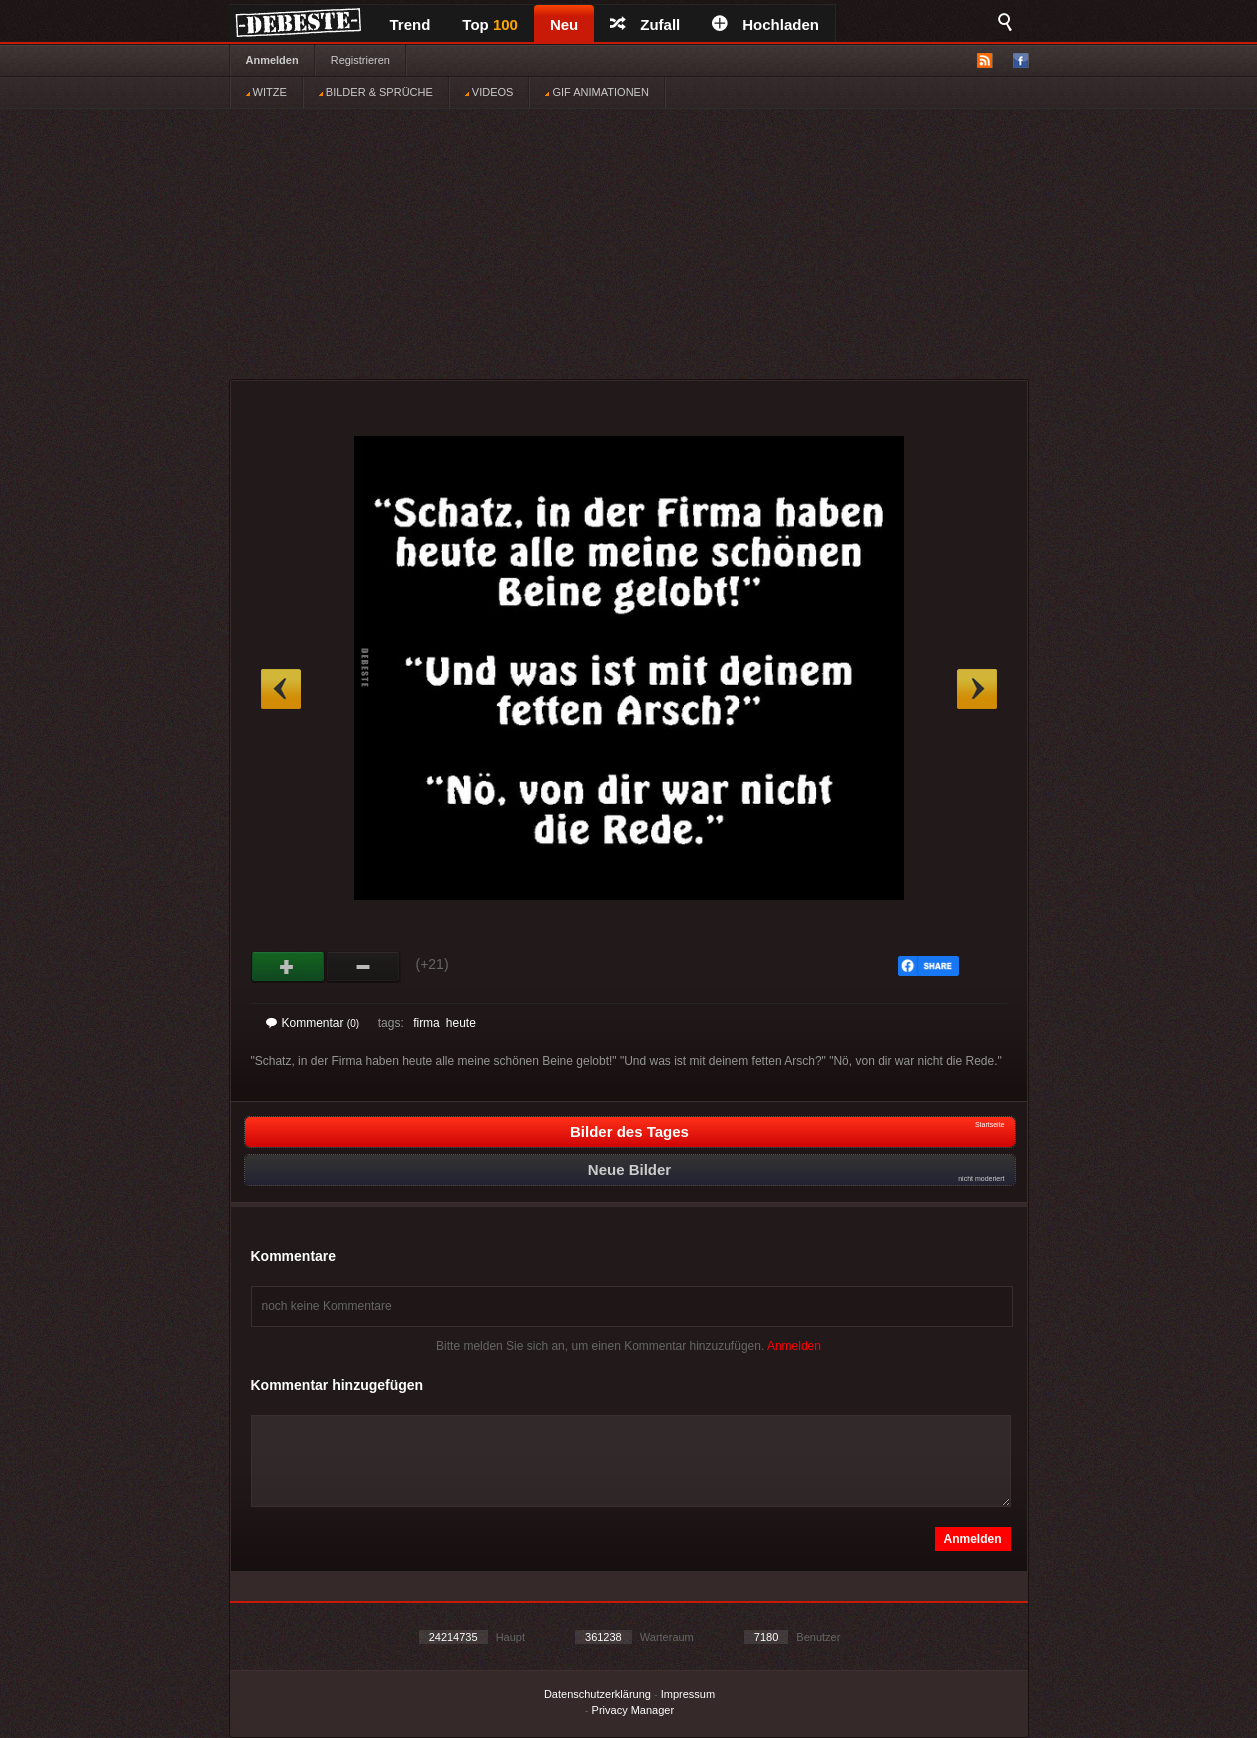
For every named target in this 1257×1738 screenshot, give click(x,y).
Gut (288, 967)
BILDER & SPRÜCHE (376, 92)
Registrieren (360, 60)
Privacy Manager (633, 1710)
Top (490, 24)
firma (426, 1023)
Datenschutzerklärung (597, 1694)
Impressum (688, 1694)
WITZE (266, 92)
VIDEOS (489, 92)
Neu (564, 24)
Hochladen (765, 24)
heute (461, 1023)
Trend (410, 24)
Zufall (645, 24)
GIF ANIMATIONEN (596, 92)
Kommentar (313, 1023)
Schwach (363, 967)
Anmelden (272, 60)
